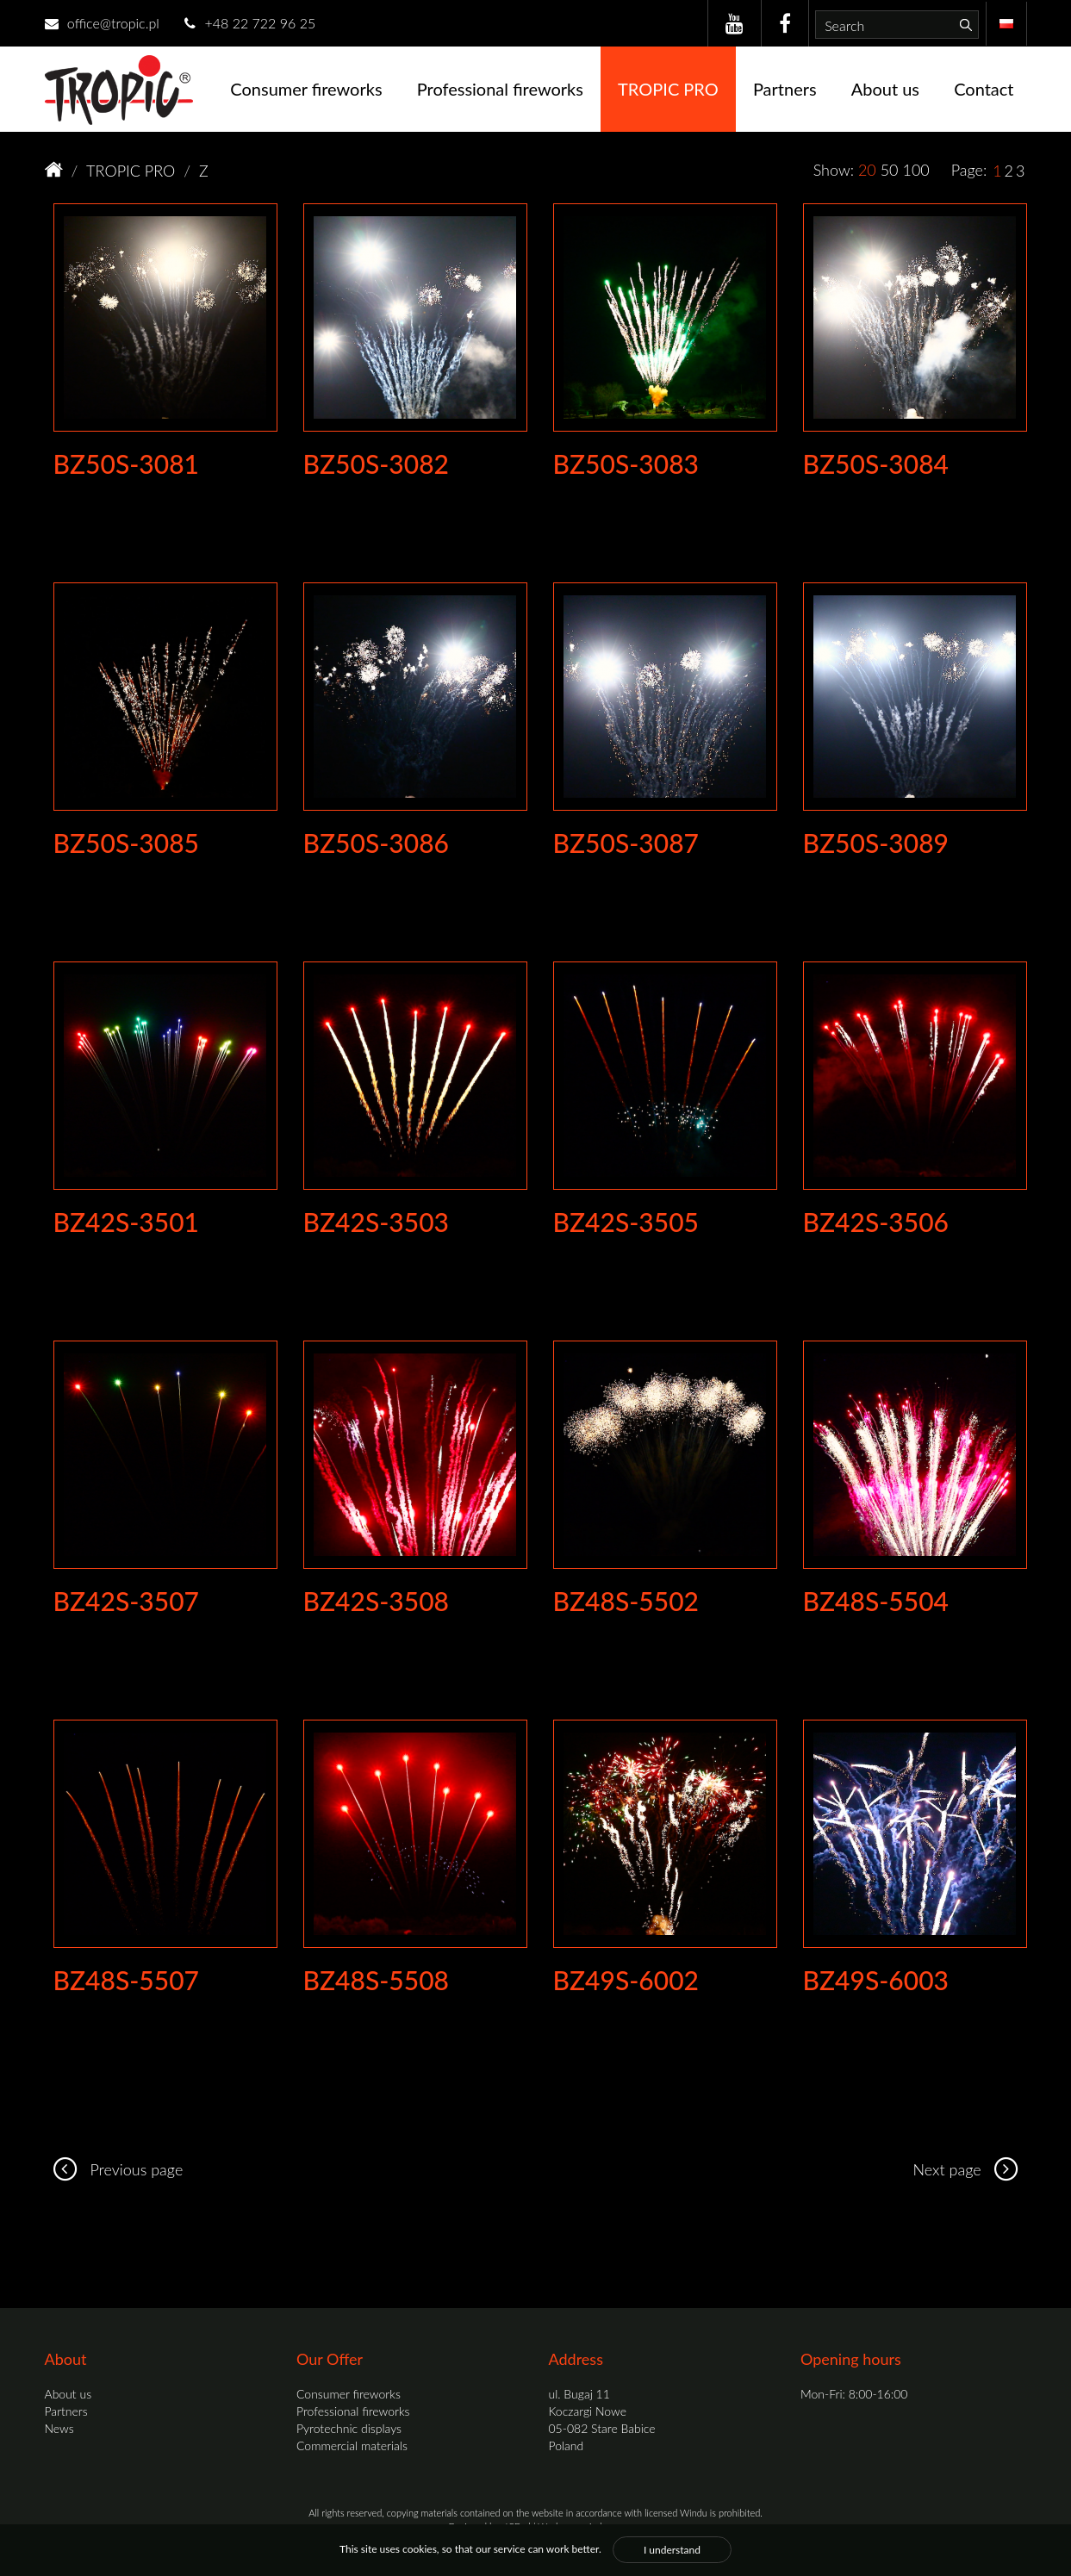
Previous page (114, 2169)
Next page (969, 2169)
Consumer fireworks (306, 88)
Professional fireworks (500, 88)
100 (915, 169)
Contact (983, 88)
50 (890, 169)
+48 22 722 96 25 (249, 23)
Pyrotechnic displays (349, 2428)
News (59, 2428)
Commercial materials (352, 2445)
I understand (672, 2549)
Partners (785, 88)
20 (867, 169)
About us (885, 88)
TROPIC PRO (668, 88)
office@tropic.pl (102, 23)
